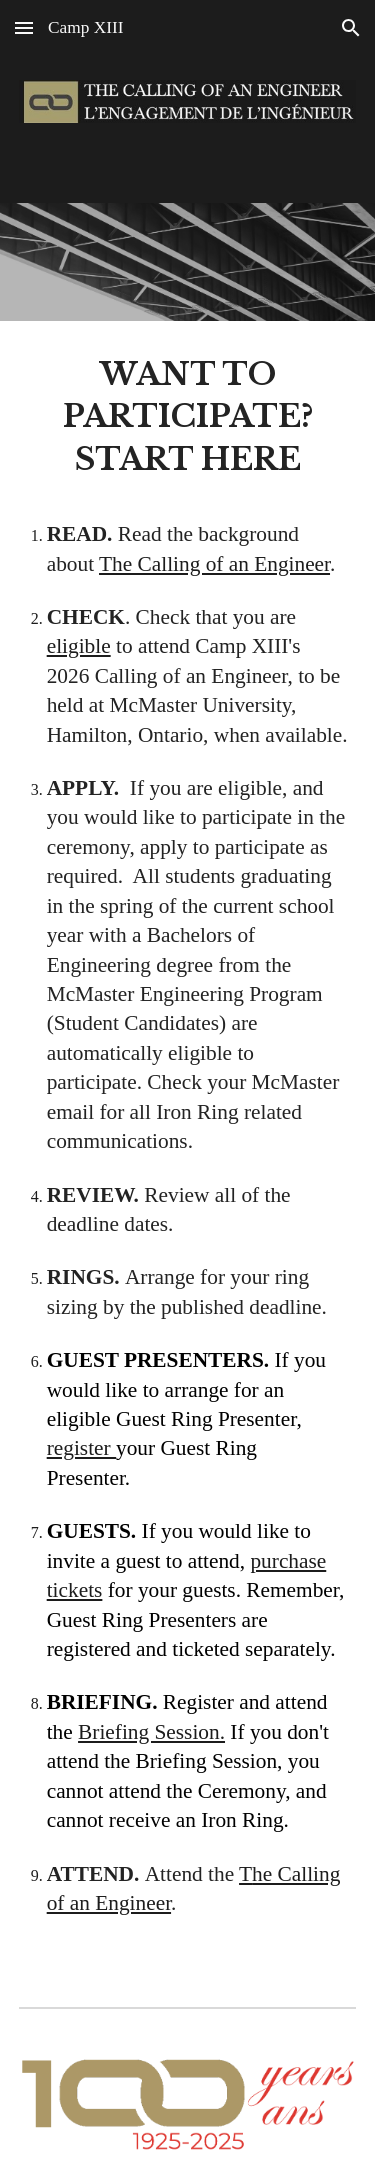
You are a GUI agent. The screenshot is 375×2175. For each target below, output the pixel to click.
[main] (188, 1147)
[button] (24, 27)
